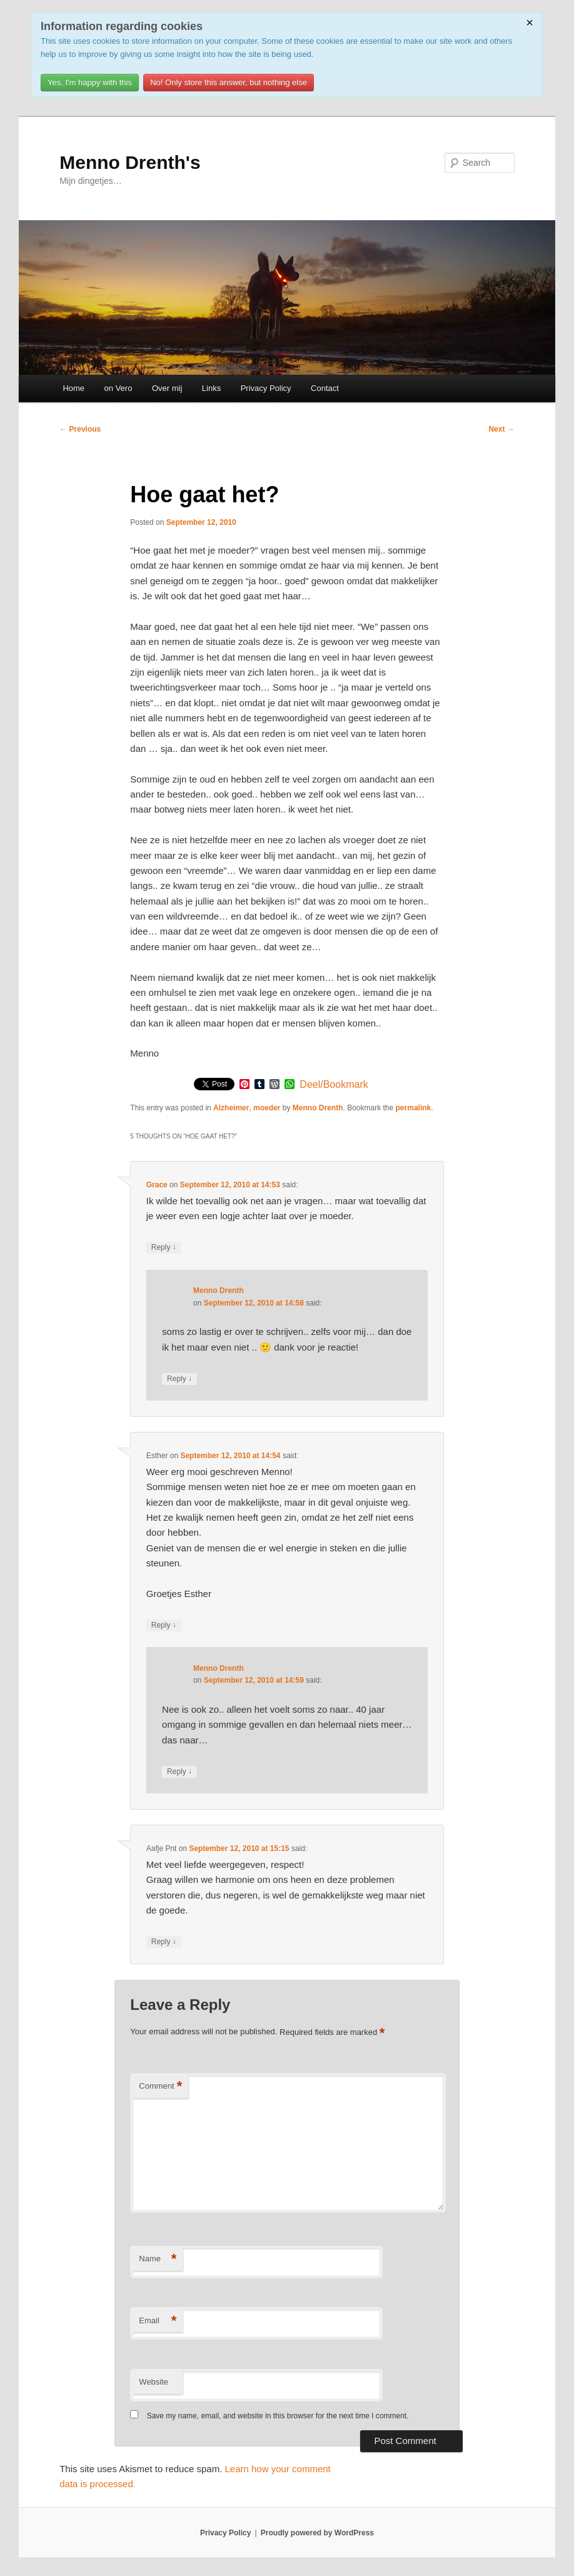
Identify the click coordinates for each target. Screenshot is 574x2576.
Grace (157, 1184)
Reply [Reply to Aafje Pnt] (163, 1942)
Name (157, 2259)
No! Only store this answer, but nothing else (228, 82)
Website (153, 2381)
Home (73, 388)
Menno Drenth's (129, 162)
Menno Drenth (318, 1107)
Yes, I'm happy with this (90, 82)
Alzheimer (231, 1107)
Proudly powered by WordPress (317, 2532)
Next (501, 429)
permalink (413, 1107)
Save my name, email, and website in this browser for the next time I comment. (278, 2415)
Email (157, 2321)
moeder (266, 1107)
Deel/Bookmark (334, 1085)
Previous (80, 429)
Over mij (167, 388)
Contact (325, 388)
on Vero (118, 388)
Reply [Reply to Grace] (163, 1248)
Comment (160, 2086)
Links (211, 388)
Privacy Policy (266, 388)
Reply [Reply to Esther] (163, 1625)
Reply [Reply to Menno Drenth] (179, 1379)
